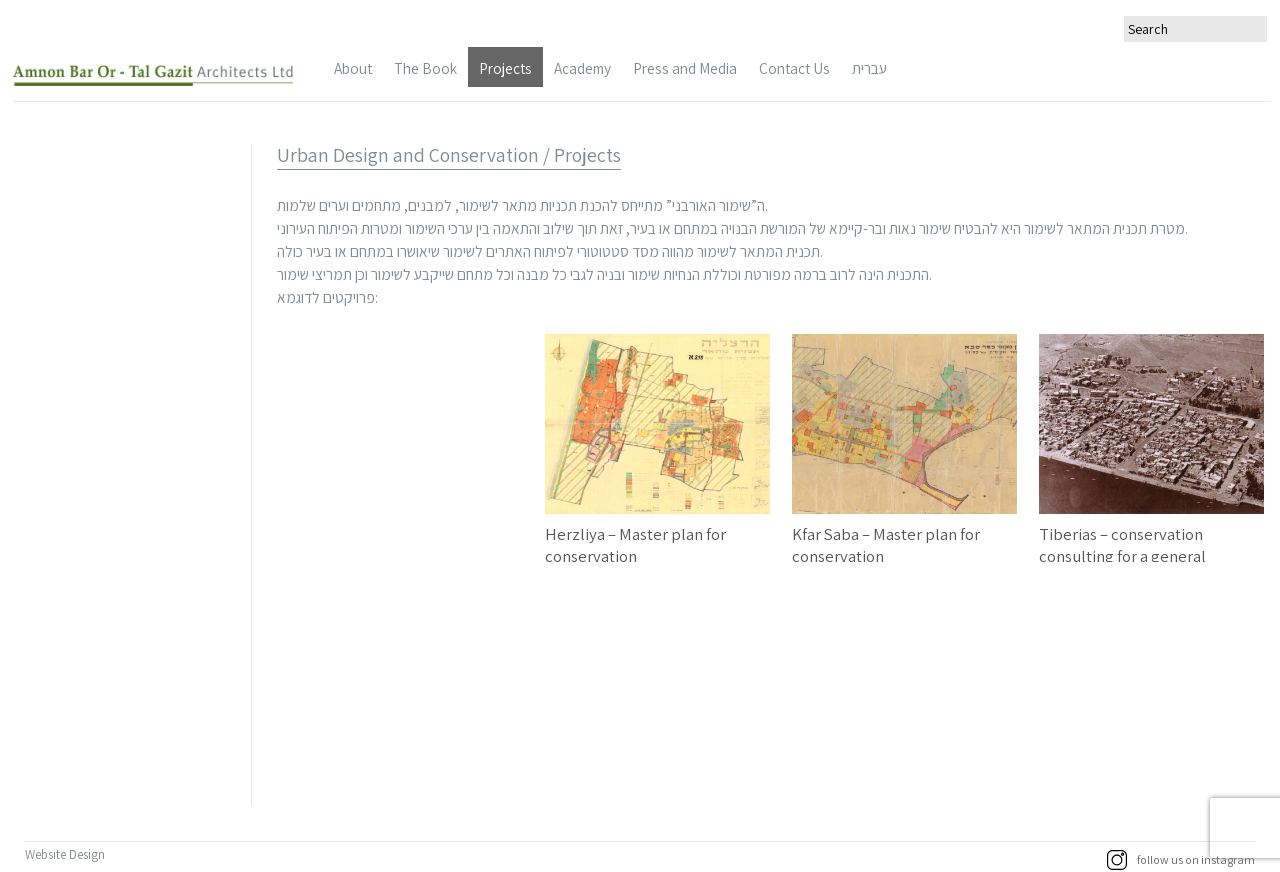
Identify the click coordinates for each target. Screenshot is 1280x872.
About (353, 68)
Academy (582, 68)
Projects (505, 68)
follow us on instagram (1181, 860)
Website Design (66, 854)
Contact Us (794, 68)
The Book (425, 68)
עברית (869, 68)
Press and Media (685, 68)
